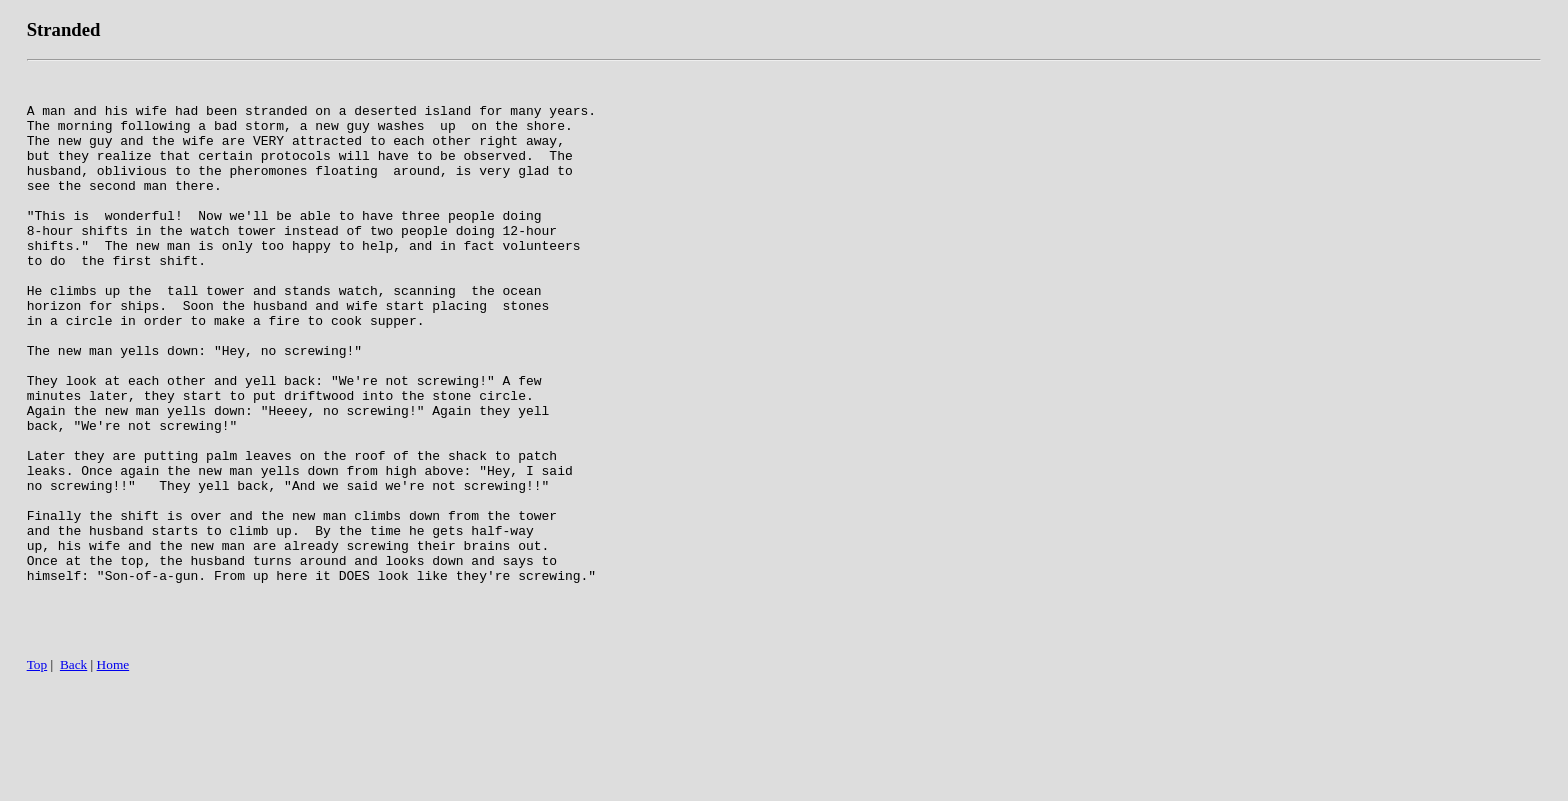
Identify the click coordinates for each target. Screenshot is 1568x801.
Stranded (64, 29)
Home (113, 778)
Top (37, 778)
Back (73, 778)
